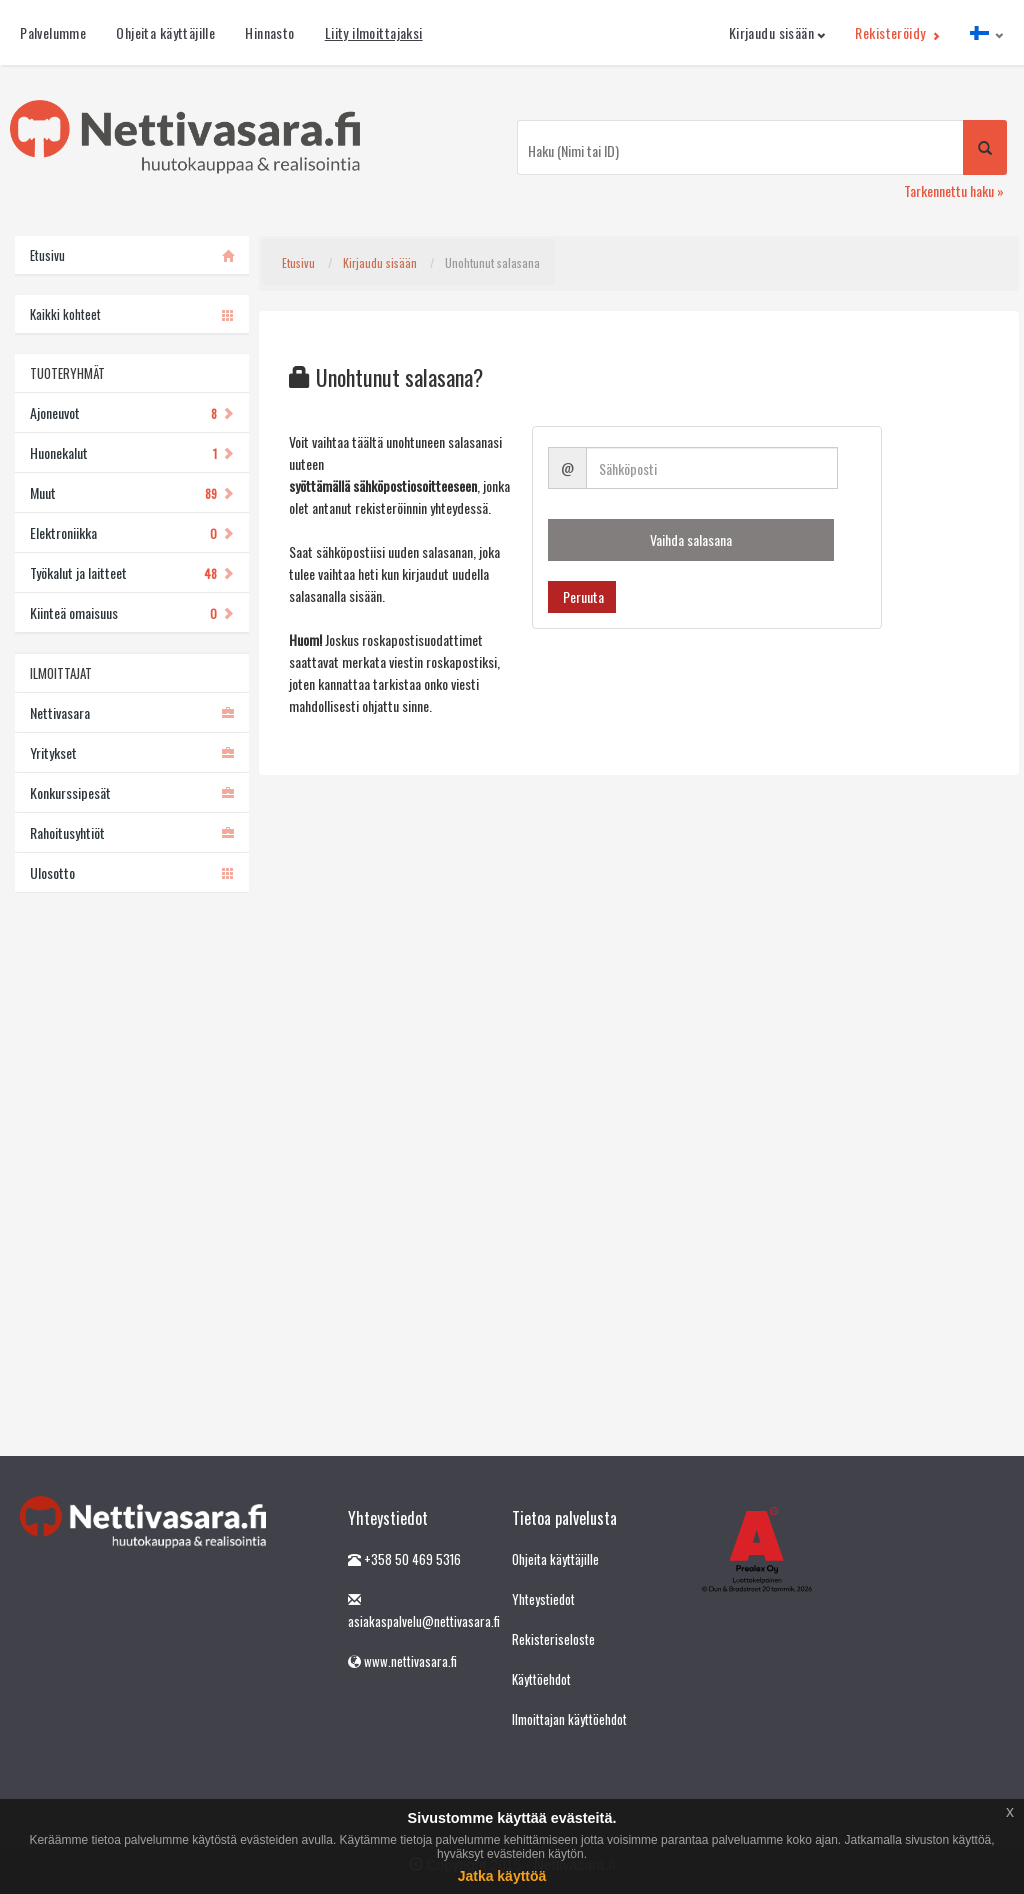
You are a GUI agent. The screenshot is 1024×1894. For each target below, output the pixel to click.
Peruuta (582, 596)
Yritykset (131, 752)
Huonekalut (131, 452)
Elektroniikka (131, 532)
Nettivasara (131, 712)
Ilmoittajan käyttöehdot (569, 1719)
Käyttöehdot (541, 1679)
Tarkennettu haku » (954, 190)
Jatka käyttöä (502, 1876)
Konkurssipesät (131, 792)
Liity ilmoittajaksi (374, 32)
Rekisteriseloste (553, 1639)
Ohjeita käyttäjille (165, 32)
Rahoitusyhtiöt (131, 832)
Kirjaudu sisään (777, 32)
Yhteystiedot (543, 1599)
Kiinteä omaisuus (131, 612)
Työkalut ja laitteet (131, 572)
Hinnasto (269, 32)
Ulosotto (131, 872)
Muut (131, 492)
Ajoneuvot (131, 412)
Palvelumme (53, 32)
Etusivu (298, 262)
